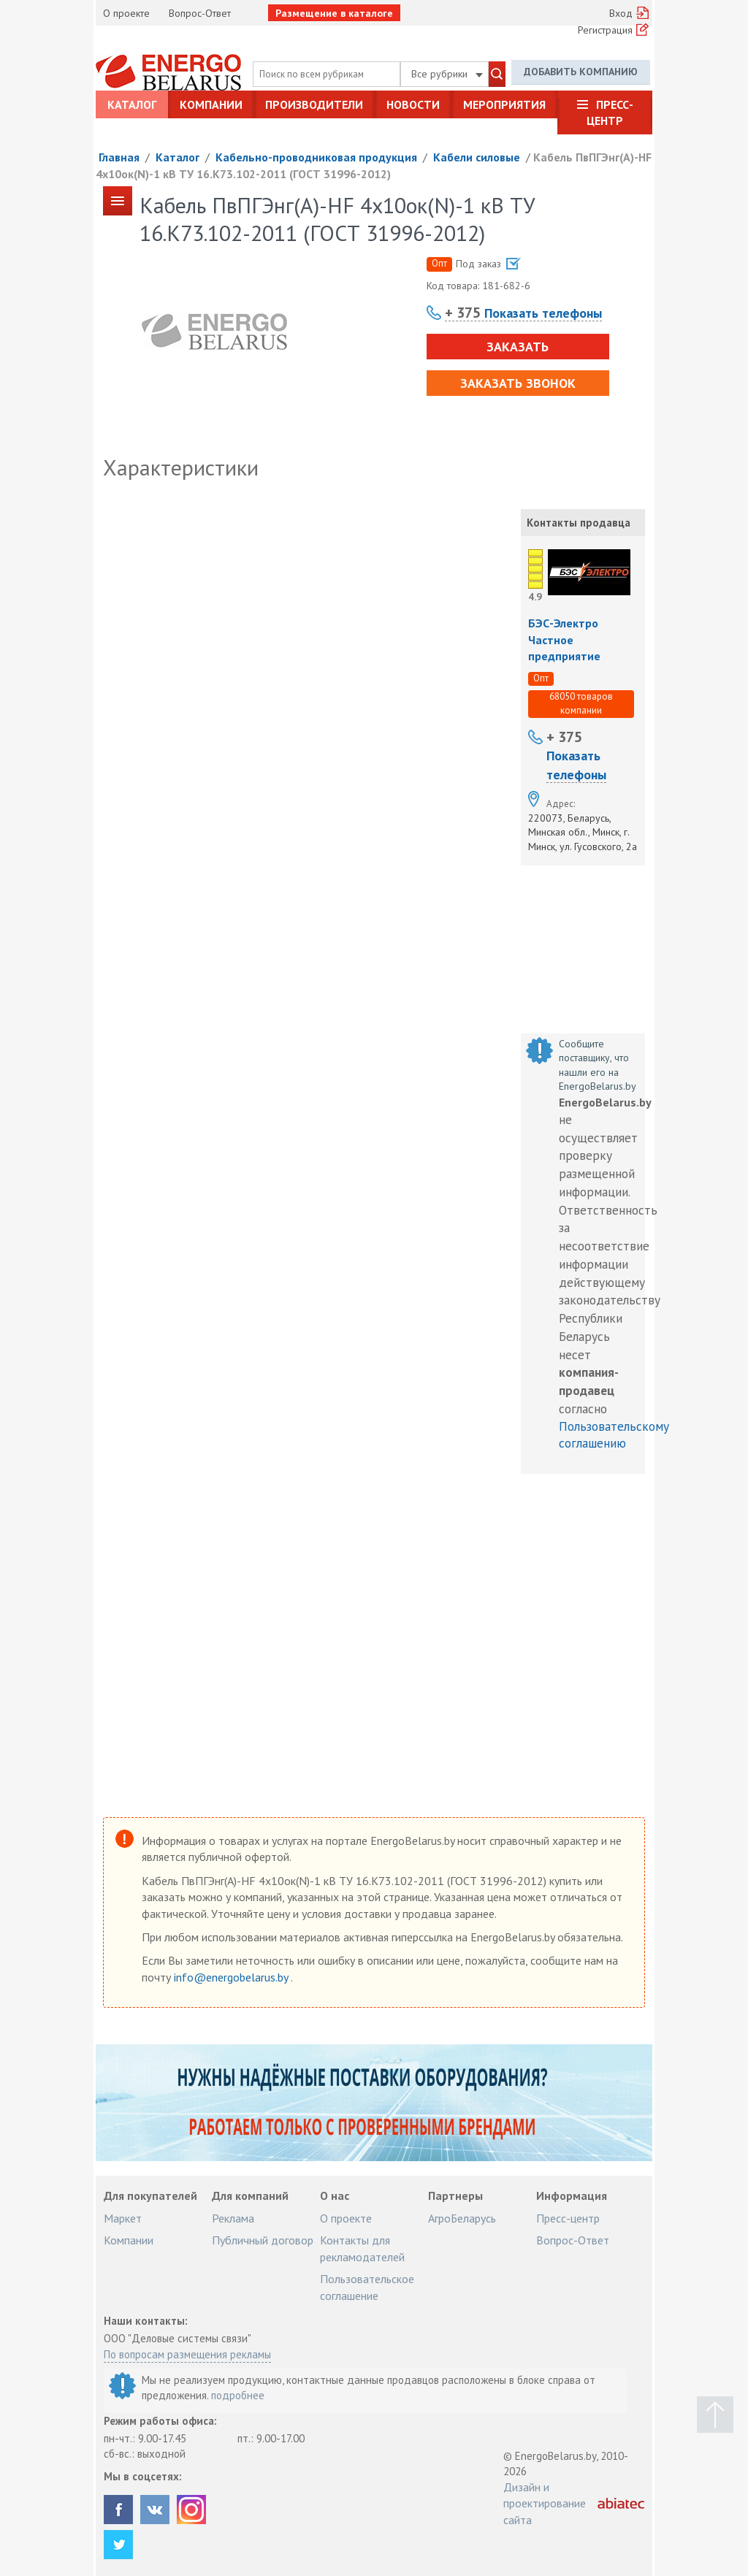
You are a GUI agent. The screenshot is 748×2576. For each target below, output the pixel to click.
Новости (413, 104)
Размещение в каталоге (334, 13)
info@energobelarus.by (232, 1977)
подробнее (237, 2395)
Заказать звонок (518, 383)
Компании (211, 104)
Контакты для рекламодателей (362, 2248)
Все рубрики (447, 73)
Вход (621, 13)
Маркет (123, 2218)
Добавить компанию (581, 71)
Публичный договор (262, 2240)
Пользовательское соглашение (367, 2286)
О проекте (126, 13)
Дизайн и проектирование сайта (544, 2503)
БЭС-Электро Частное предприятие (564, 639)
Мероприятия (504, 104)
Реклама (233, 2218)
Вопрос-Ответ (200, 13)
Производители (314, 104)
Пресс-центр (610, 112)
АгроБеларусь (462, 2218)
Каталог (131, 104)
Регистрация (605, 30)
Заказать (517, 346)
